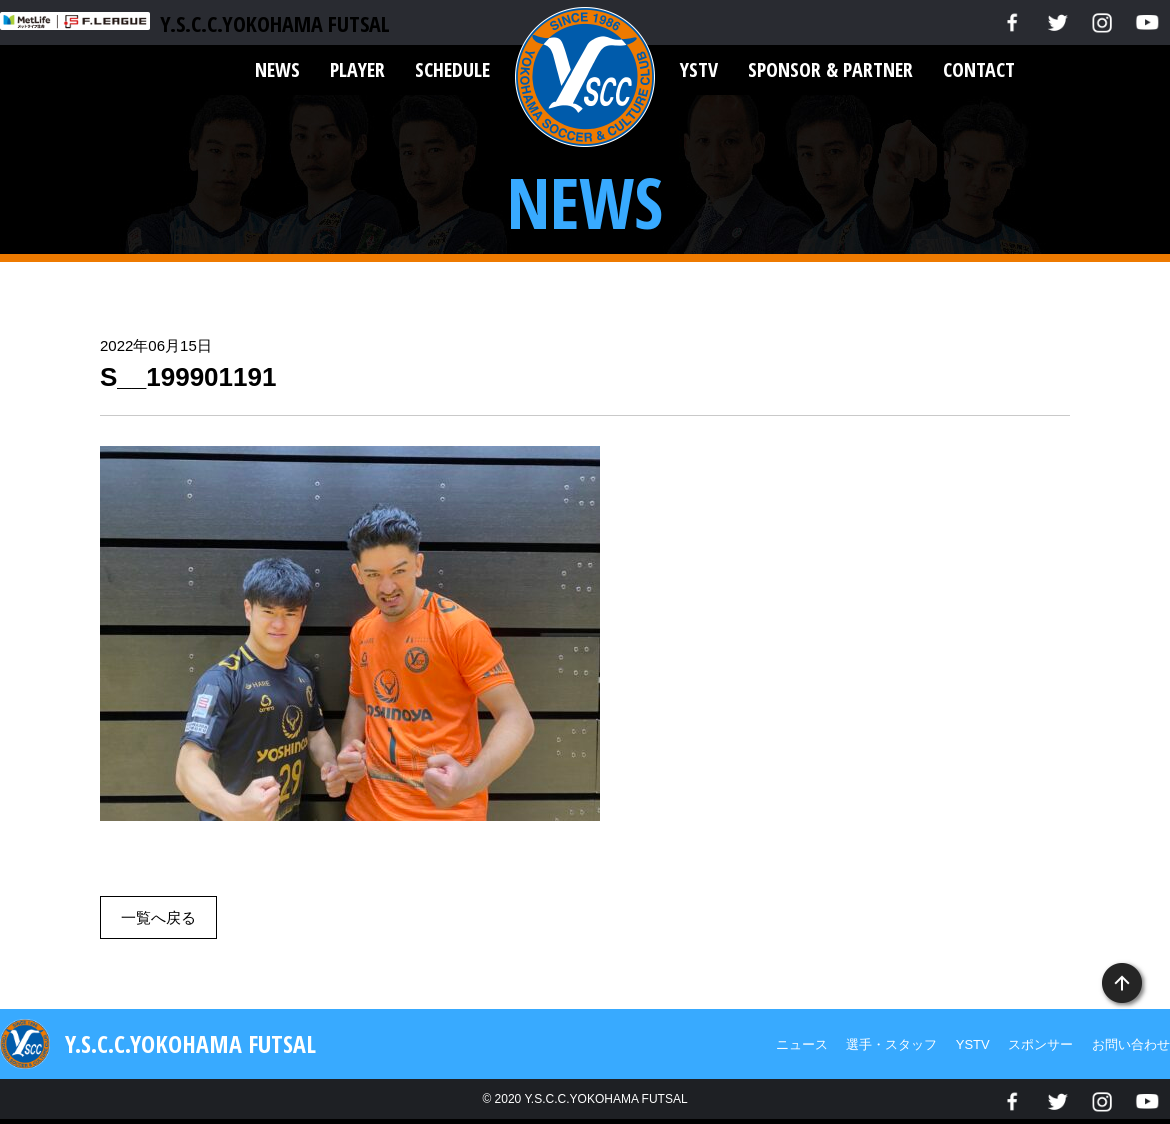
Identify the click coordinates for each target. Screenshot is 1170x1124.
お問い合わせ (1131, 1044)
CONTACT (979, 69)
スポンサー (1040, 1044)
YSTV (699, 69)
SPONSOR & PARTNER (830, 69)
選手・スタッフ (891, 1044)
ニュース (802, 1044)
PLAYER (357, 69)
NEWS (277, 69)
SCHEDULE (452, 69)
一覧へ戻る (158, 917)
